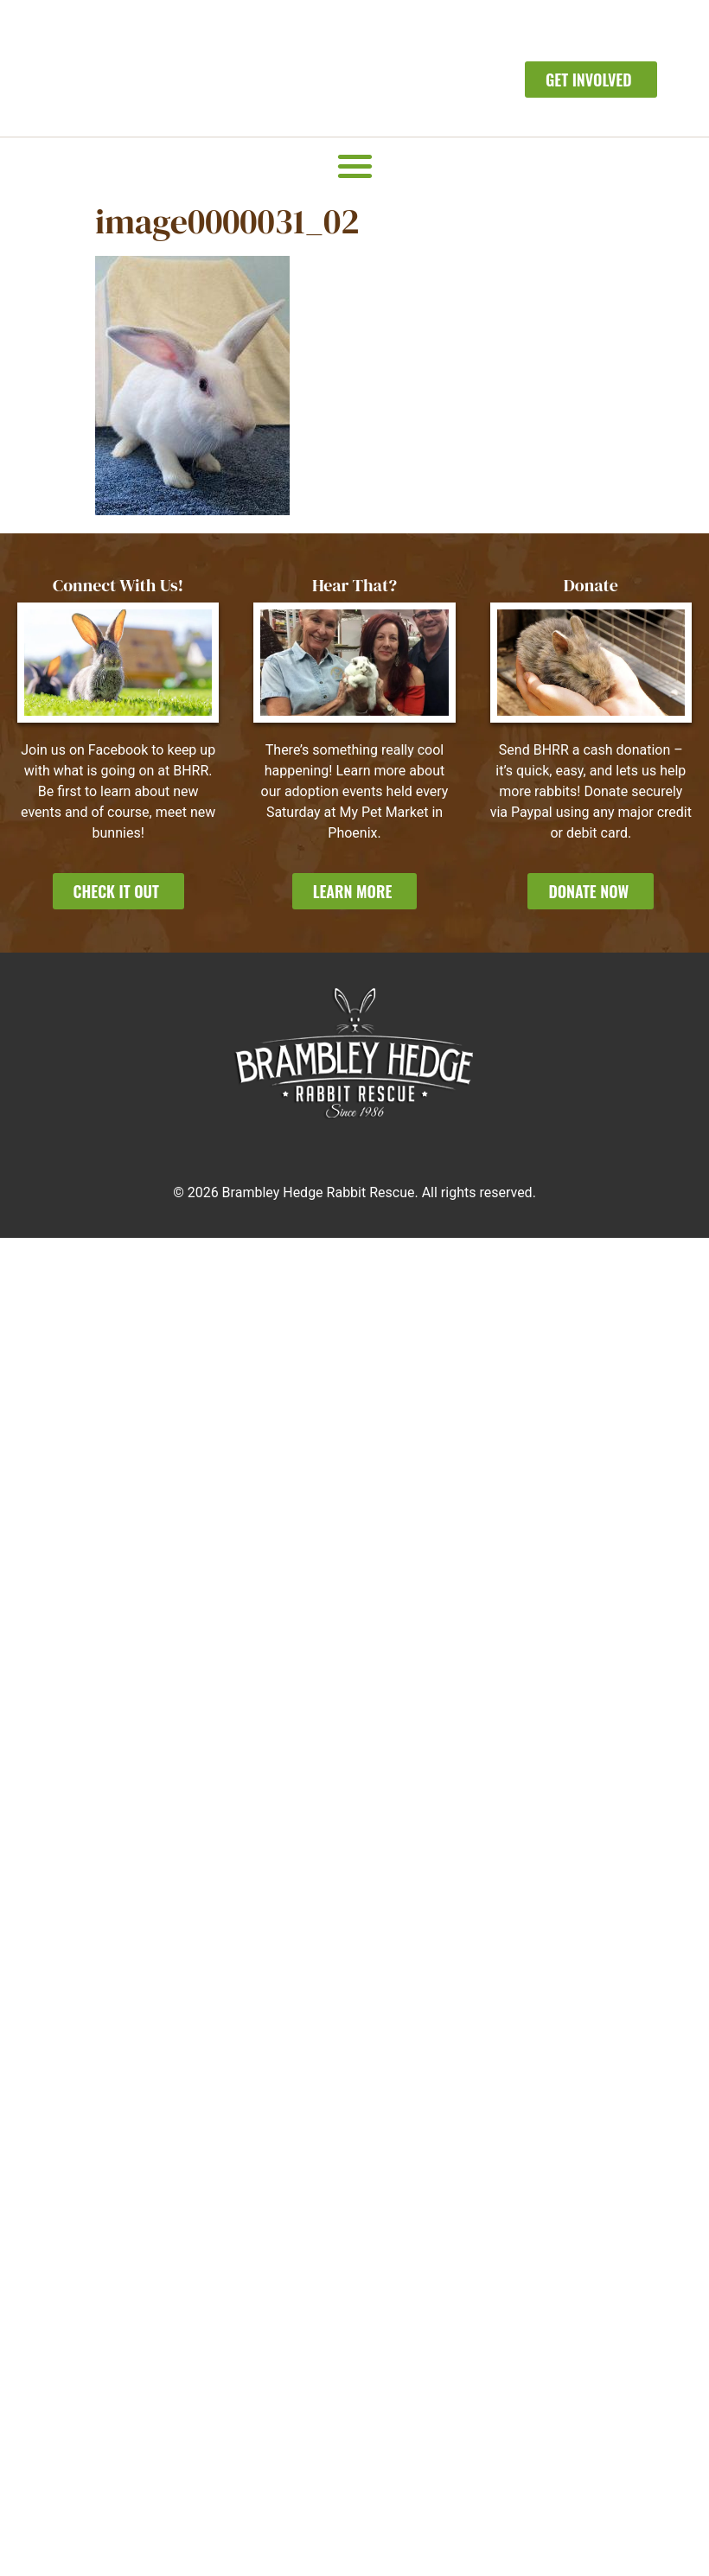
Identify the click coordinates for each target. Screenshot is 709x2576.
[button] (355, 165)
